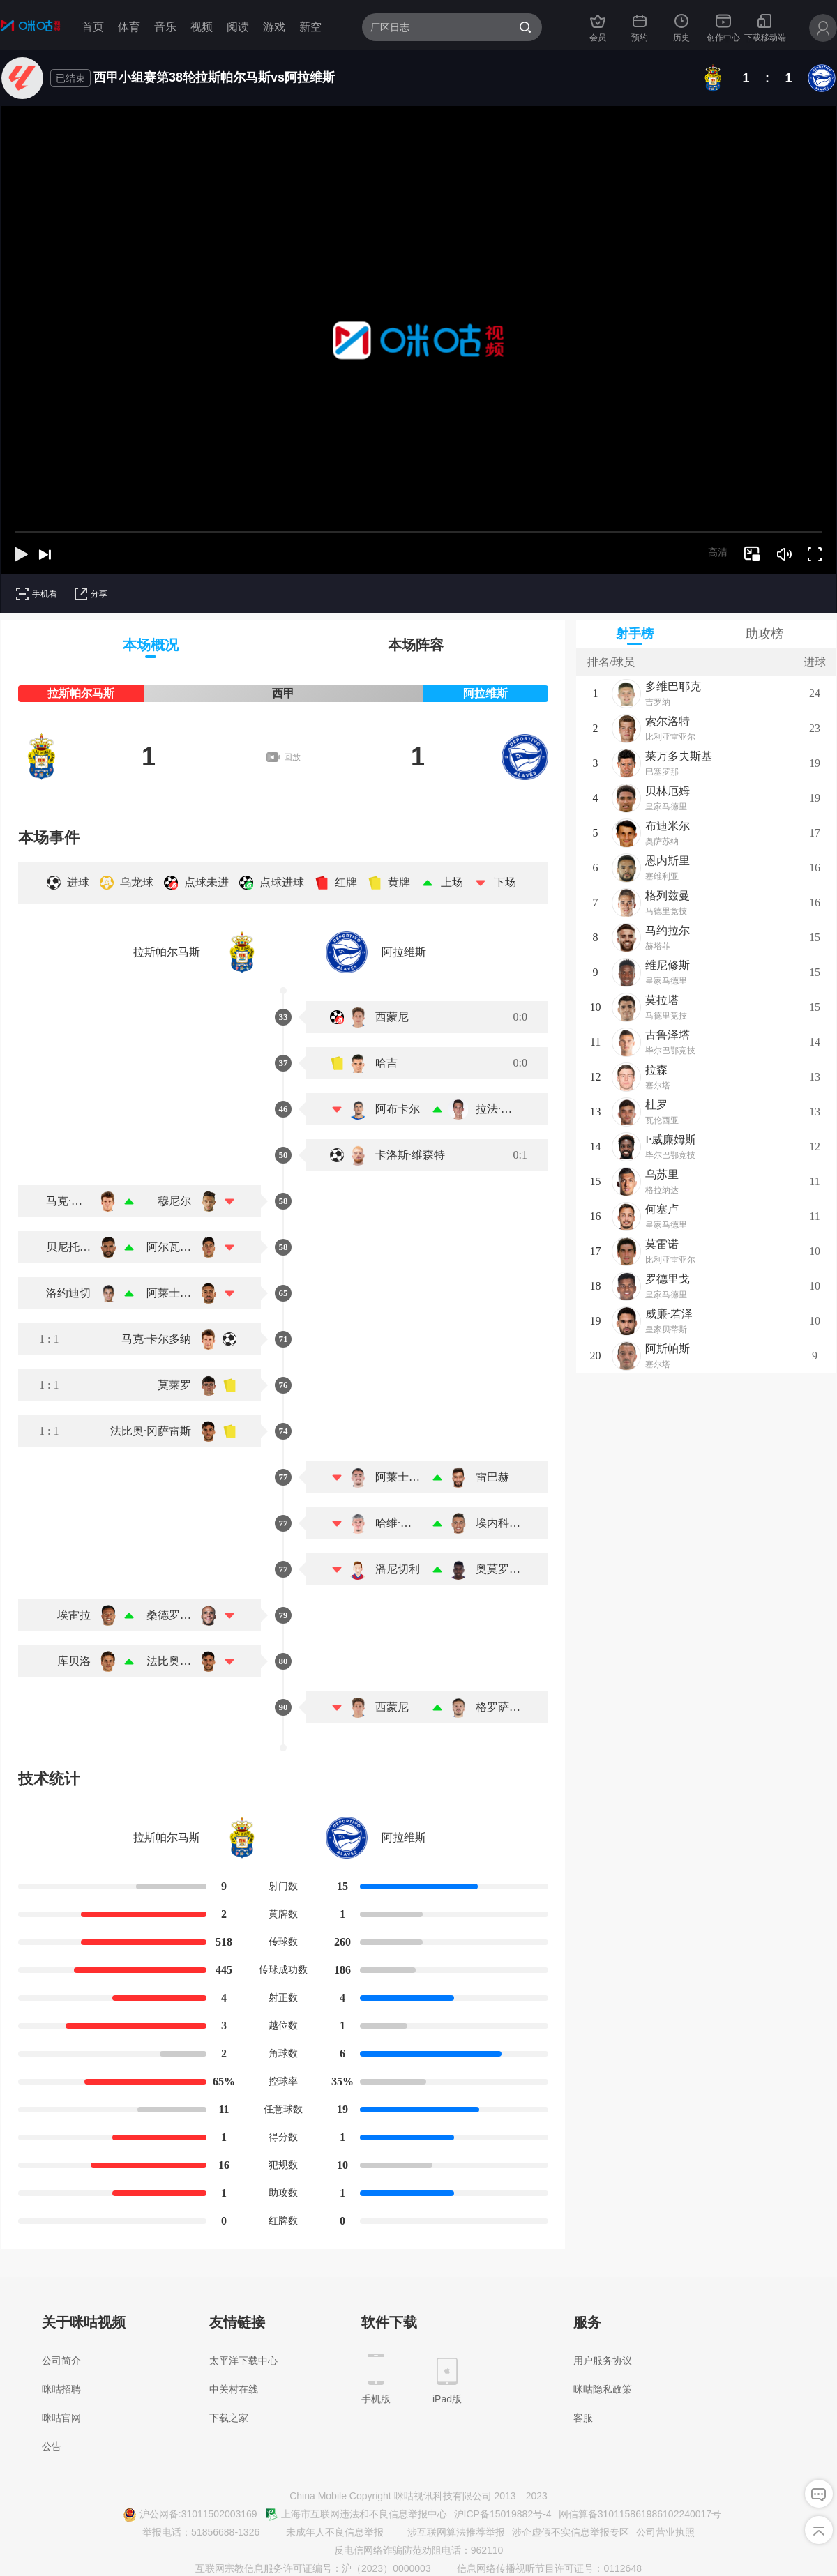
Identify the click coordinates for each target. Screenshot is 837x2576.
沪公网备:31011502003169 (190, 2515)
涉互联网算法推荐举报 (448, 2533)
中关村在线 (233, 2389)
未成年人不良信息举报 (326, 2533)
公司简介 (61, 2360)
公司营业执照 (665, 2532)
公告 (51, 2446)
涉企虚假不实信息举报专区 (570, 2532)
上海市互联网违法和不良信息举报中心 (355, 2515)
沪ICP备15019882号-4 (503, 2514)
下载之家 (228, 2417)
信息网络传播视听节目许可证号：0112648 (541, 2569)
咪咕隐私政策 (602, 2389)
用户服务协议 (602, 2360)
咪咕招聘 (61, 2389)
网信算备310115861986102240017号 (640, 2514)
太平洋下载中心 (243, 2360)
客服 (583, 2417)
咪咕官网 (61, 2417)
